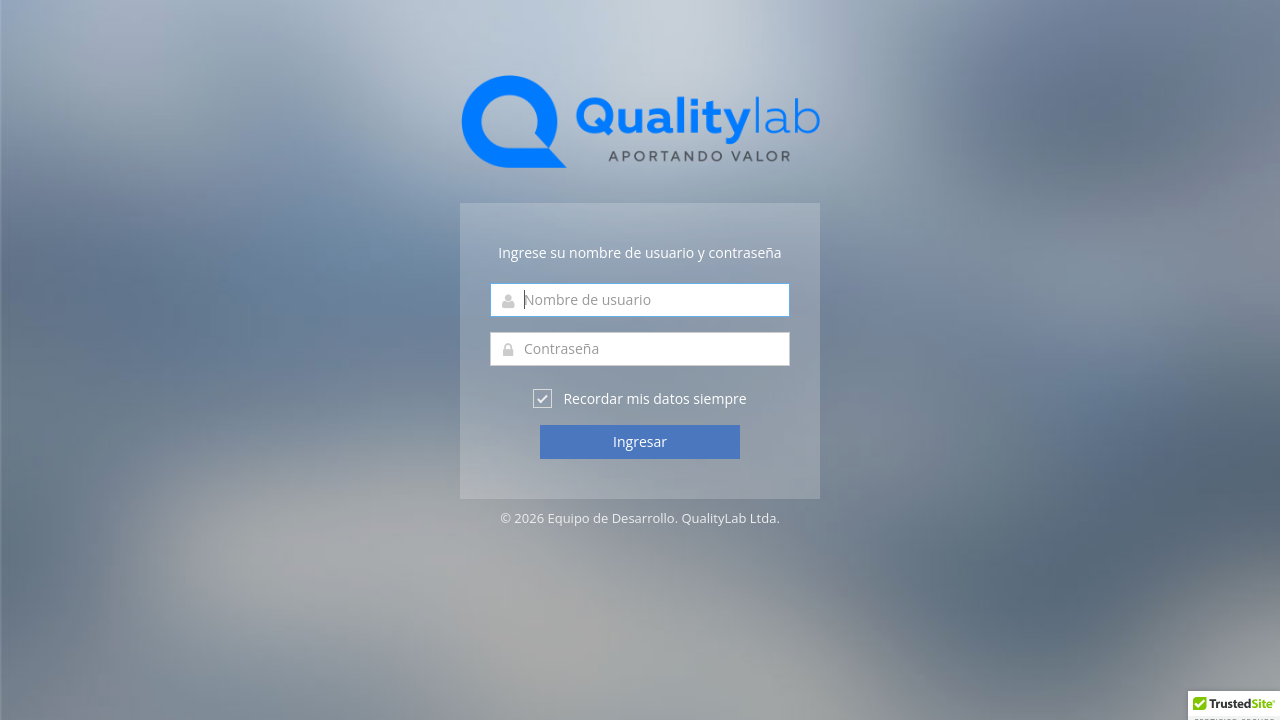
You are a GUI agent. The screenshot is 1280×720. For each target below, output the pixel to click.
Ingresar (640, 441)
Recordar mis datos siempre (639, 398)
